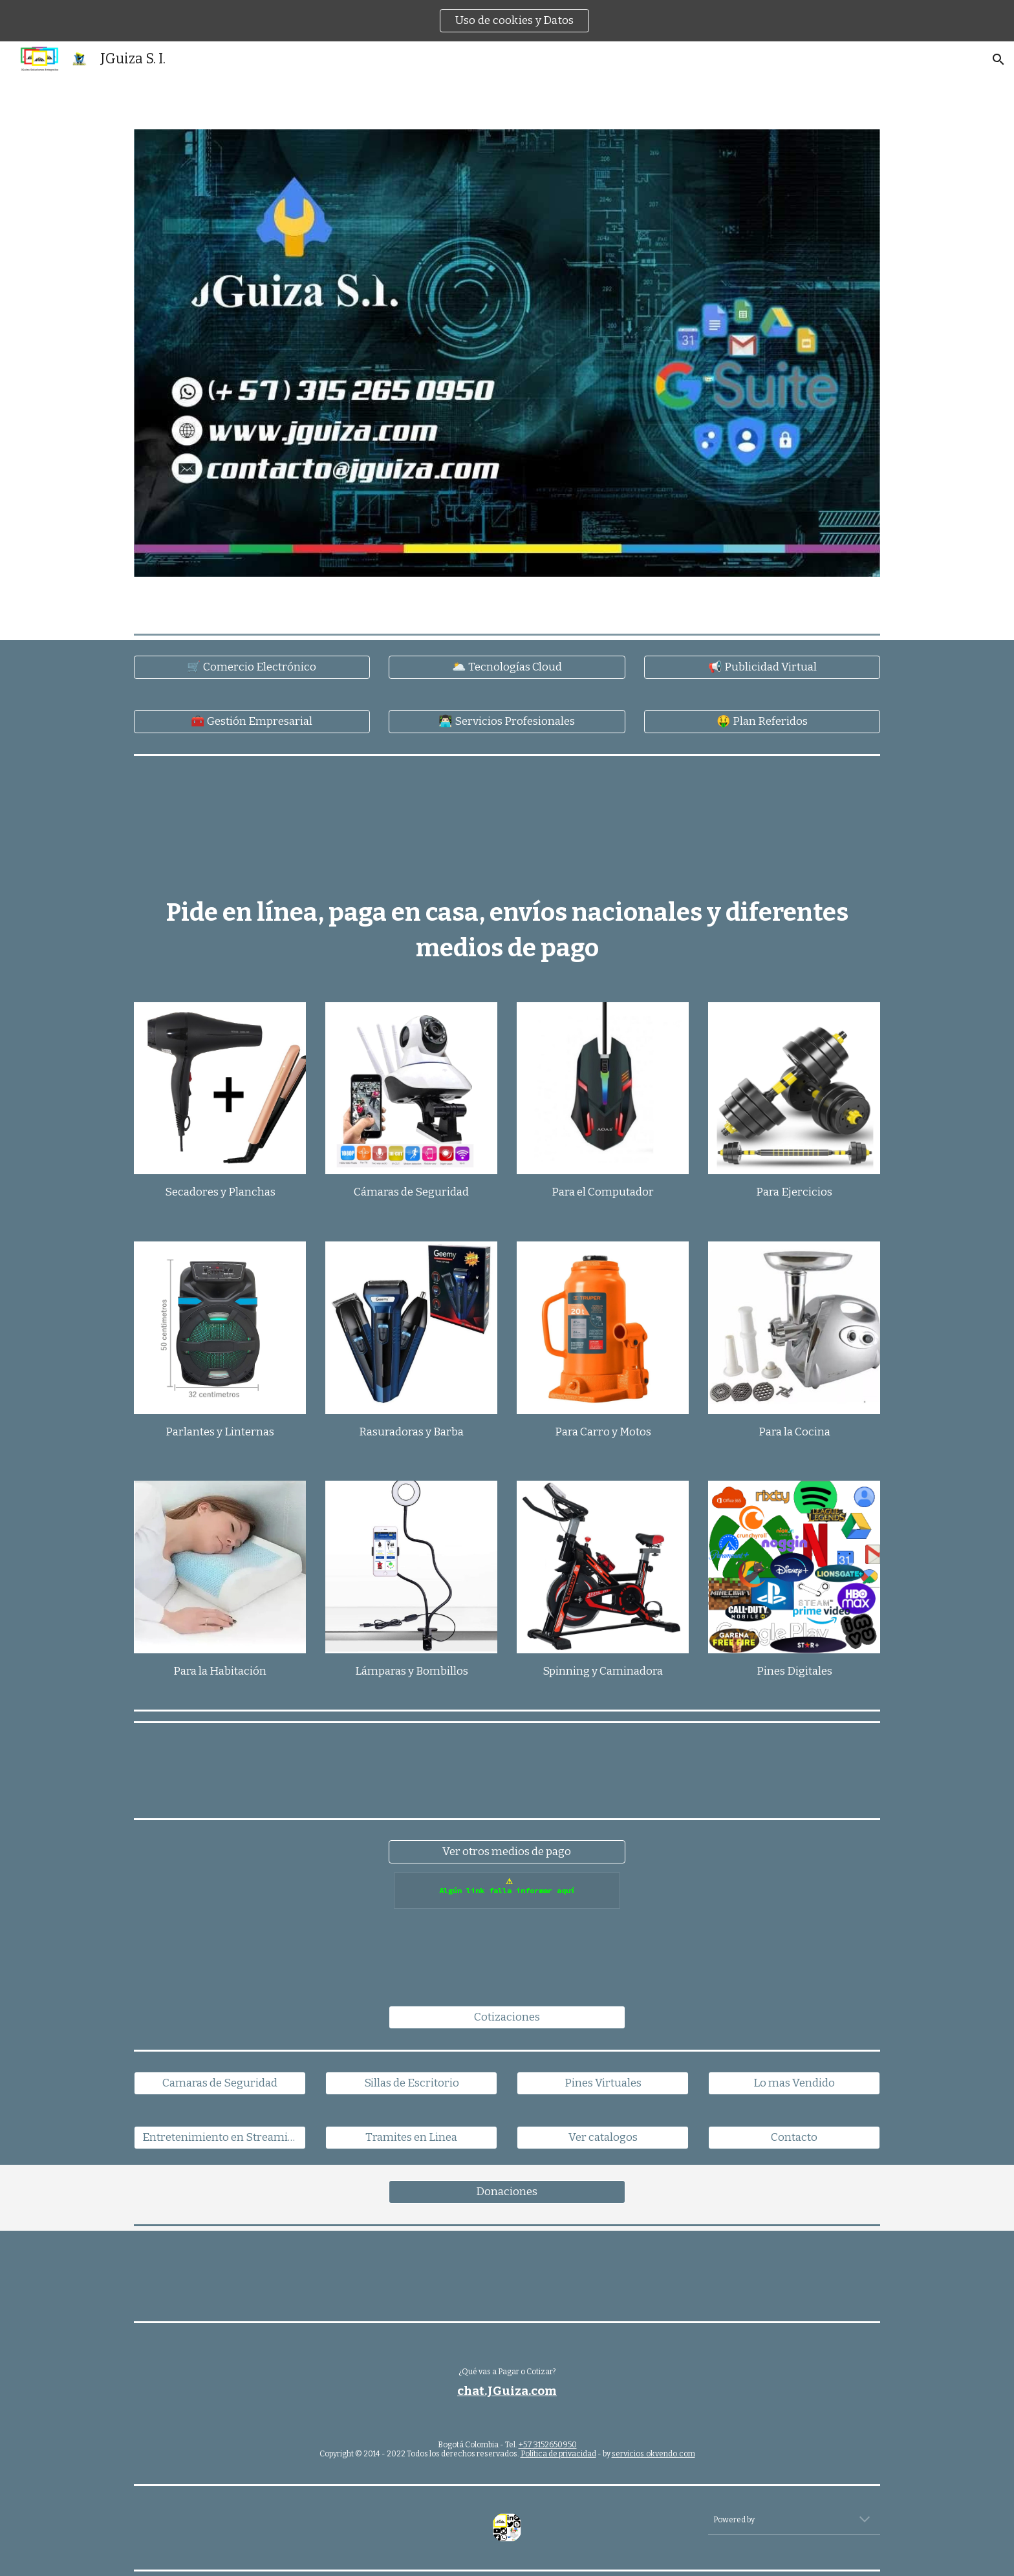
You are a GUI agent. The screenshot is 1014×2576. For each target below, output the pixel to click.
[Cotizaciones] (506, 2017)
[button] (998, 59)
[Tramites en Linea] (411, 2138)
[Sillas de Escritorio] (411, 2083)
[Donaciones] (506, 2192)
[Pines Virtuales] (602, 2083)
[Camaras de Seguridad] (220, 2083)
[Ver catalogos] (602, 2138)
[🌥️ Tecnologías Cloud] (506, 667)
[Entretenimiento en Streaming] (220, 2138)
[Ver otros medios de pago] (506, 1852)
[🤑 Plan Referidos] (762, 721)
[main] (507, 930)
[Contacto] (794, 2138)
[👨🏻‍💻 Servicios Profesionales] (506, 721)
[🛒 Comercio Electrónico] (252, 667)
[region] (507, 20)
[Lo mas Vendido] (794, 2083)
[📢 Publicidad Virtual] (762, 667)
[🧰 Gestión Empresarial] (252, 721)
